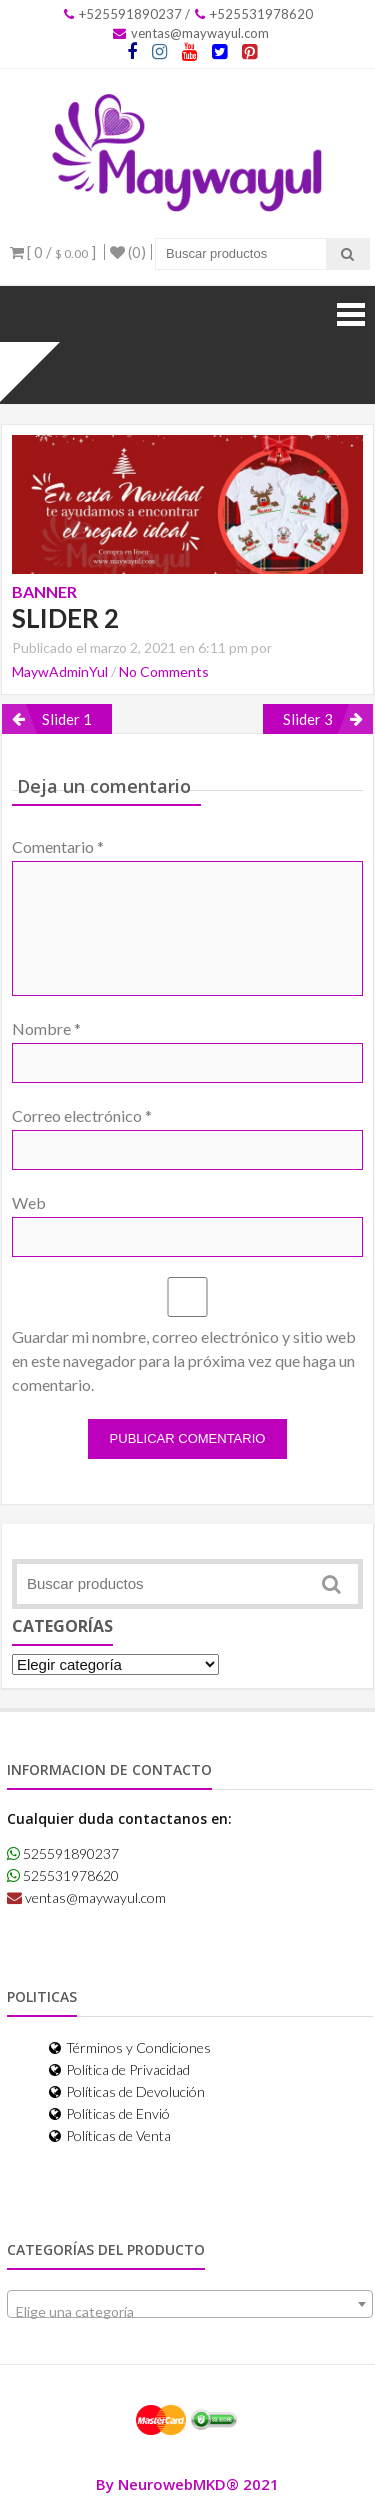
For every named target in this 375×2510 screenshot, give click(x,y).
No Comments (164, 671)
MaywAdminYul (60, 671)
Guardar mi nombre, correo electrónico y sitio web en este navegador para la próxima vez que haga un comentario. (184, 1360)
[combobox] (190, 2304)
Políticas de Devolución (127, 2091)
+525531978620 (254, 14)
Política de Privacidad (119, 2069)
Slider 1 (67, 719)
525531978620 (63, 1875)
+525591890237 (123, 14)
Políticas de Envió (109, 2113)
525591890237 (63, 1853)
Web (29, 1202)
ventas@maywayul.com (191, 33)
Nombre (46, 1028)
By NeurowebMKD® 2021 (187, 2484)
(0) (128, 252)
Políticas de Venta (110, 2135)
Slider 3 (308, 719)
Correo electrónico (82, 1115)
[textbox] (190, 2312)
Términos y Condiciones (130, 2047)
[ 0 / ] (53, 252)
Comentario (58, 846)
